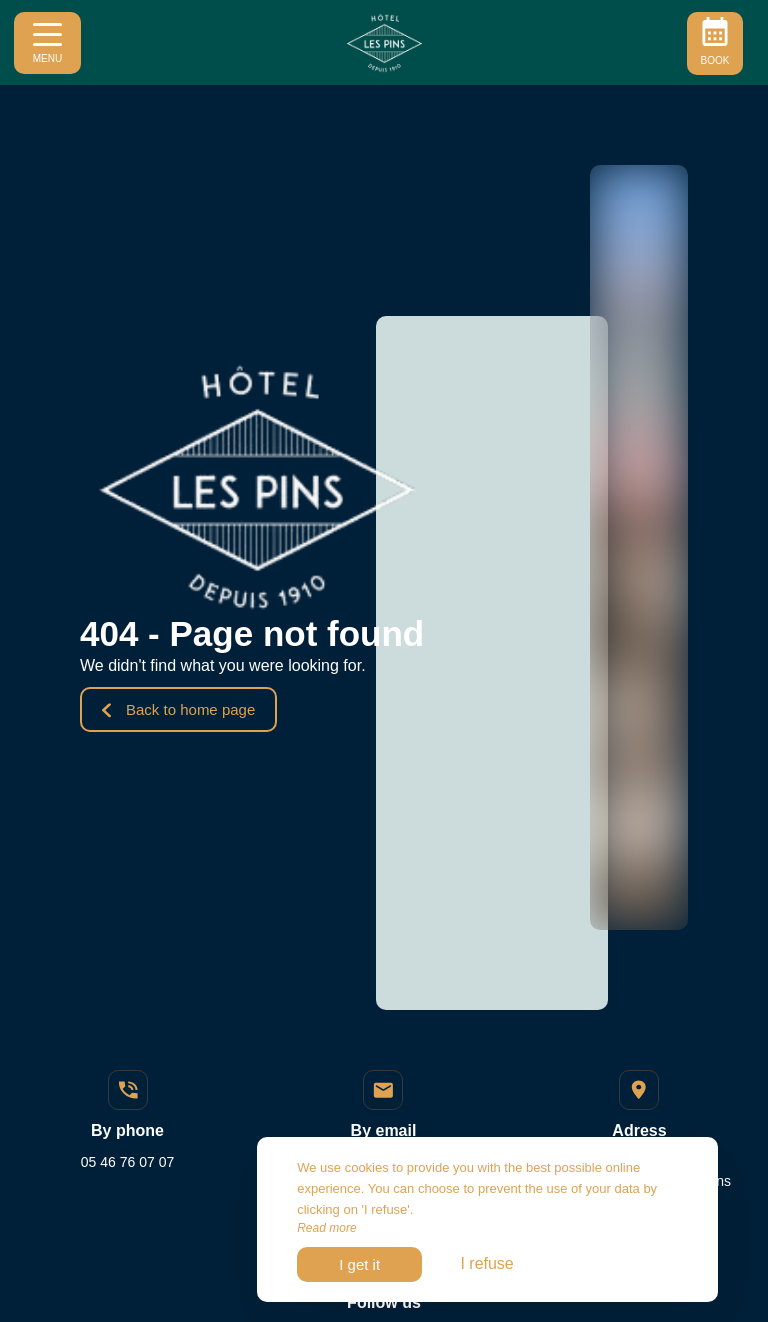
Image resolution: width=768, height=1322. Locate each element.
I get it (359, 1264)
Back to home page (178, 709)
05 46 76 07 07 (127, 1162)
